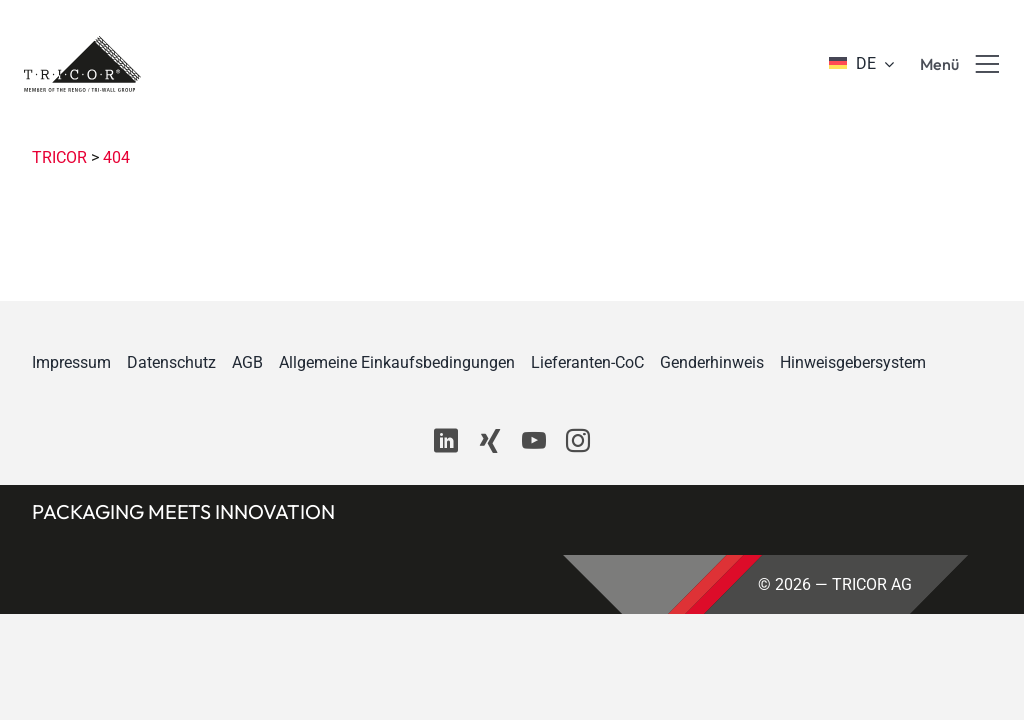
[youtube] (534, 441)
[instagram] (578, 441)
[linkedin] (446, 441)
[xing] (490, 441)
